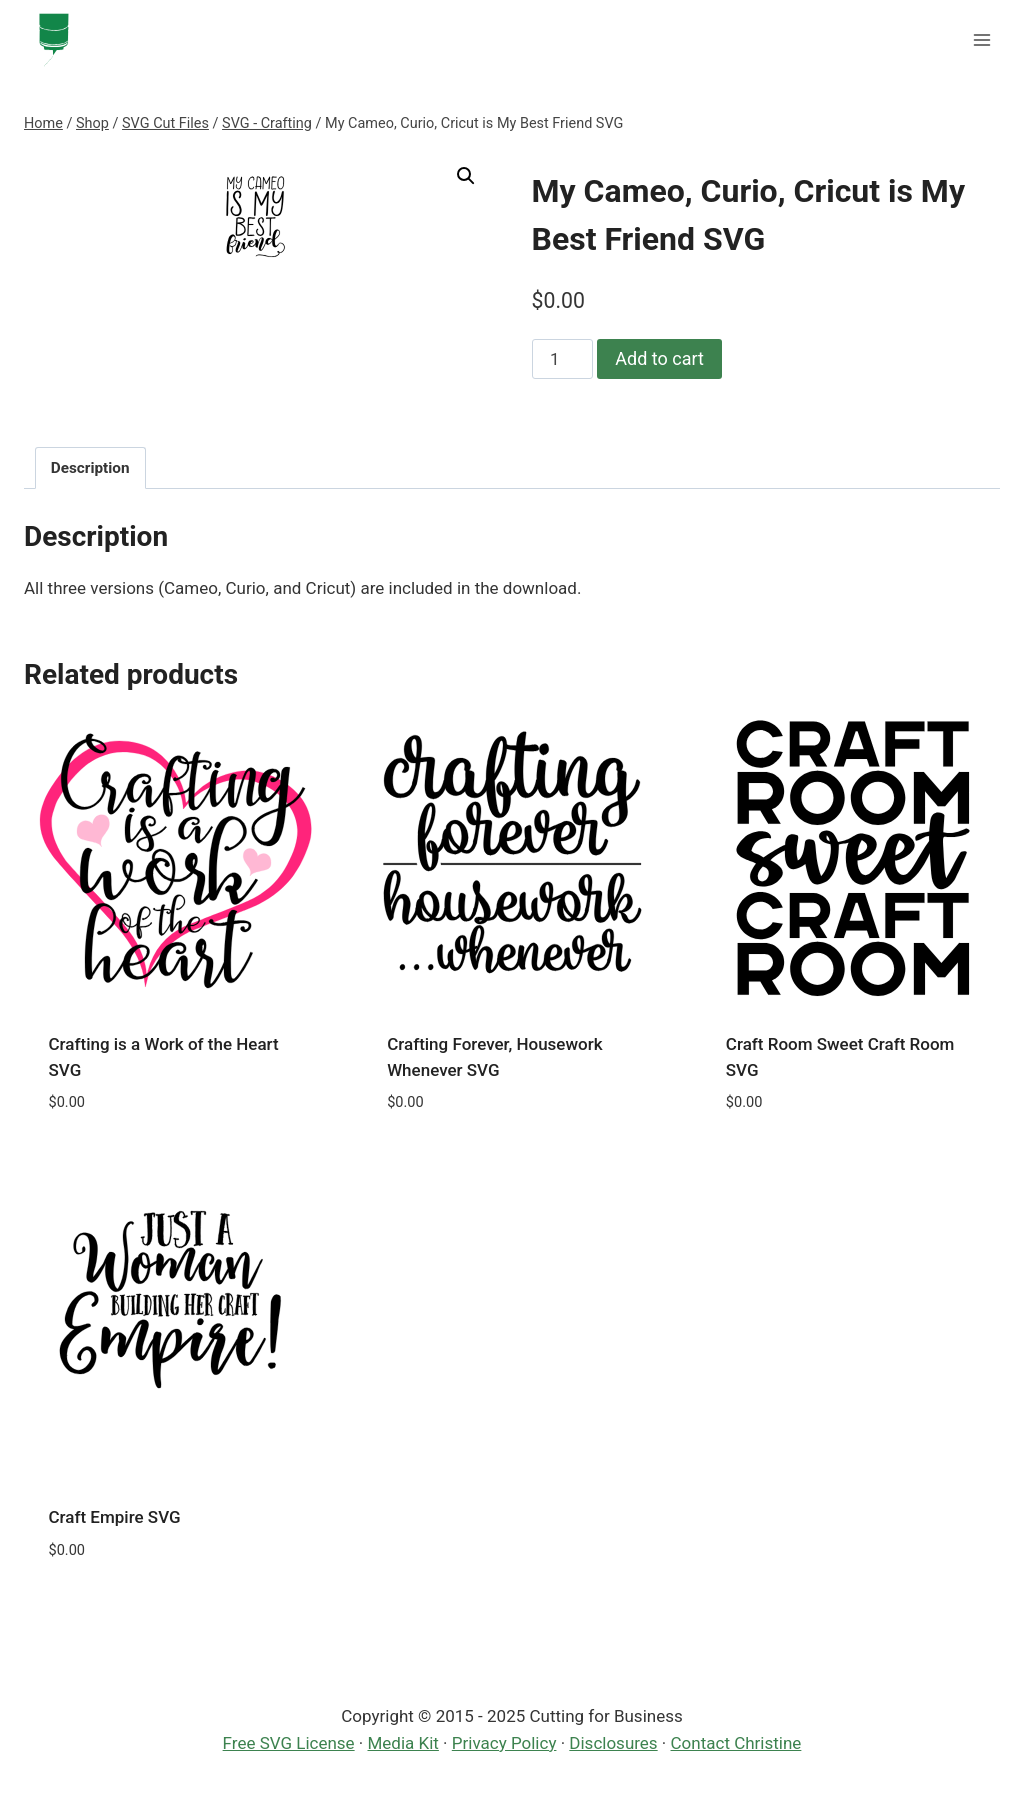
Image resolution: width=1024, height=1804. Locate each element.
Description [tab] (90, 468)
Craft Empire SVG (115, 1517)
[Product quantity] (563, 359)
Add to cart (659, 358)
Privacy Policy (504, 1743)
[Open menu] (981, 39)
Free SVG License (289, 1743)
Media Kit (403, 1743)
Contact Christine (736, 1743)
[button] (466, 176)
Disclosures (613, 1743)
